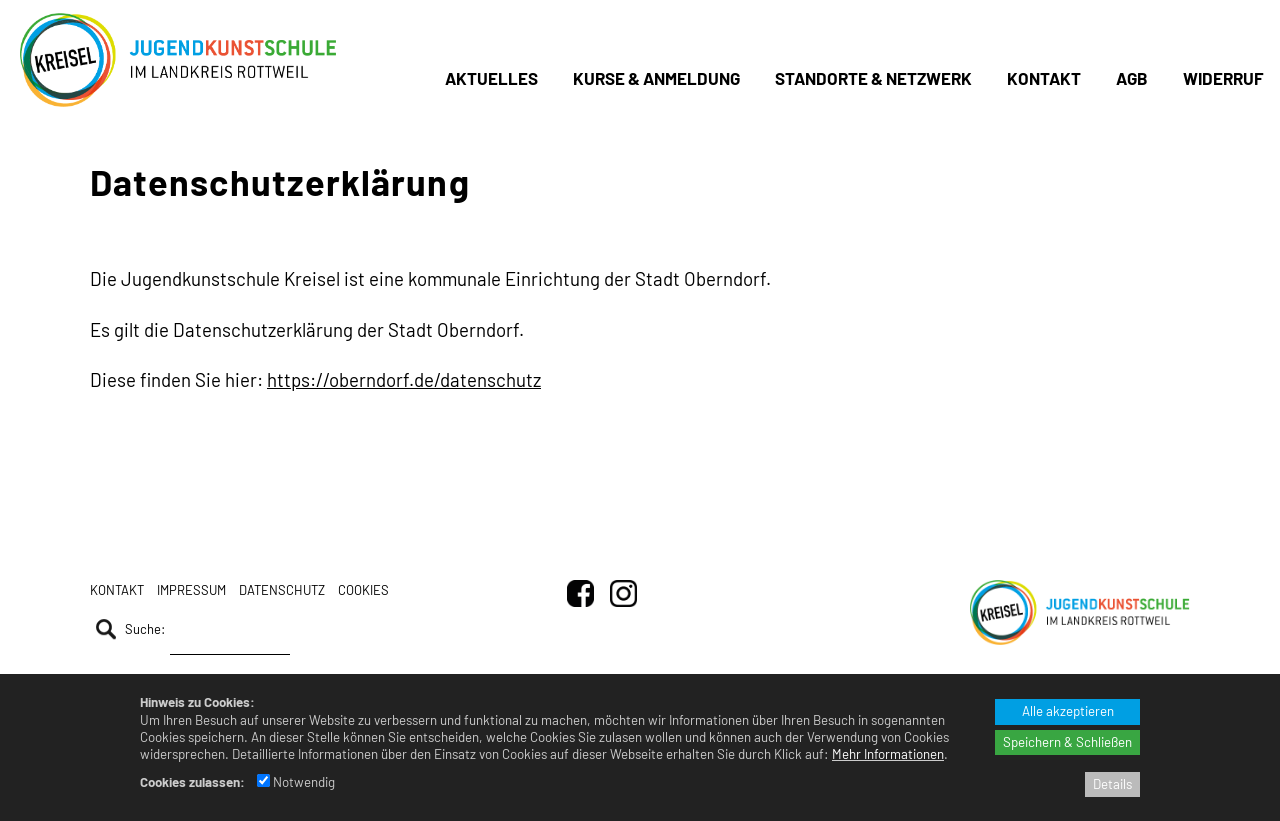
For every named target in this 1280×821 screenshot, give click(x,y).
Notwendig (296, 782)
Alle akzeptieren (1068, 711)
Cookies (363, 590)
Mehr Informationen (888, 754)
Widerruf (1223, 78)
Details (1112, 784)
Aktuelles (491, 78)
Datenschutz (282, 590)
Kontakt (1044, 78)
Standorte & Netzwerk (873, 78)
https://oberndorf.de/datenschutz (404, 379)
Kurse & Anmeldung (656, 78)
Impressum (191, 590)
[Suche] (230, 634)
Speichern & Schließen (1067, 742)
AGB (1132, 78)
